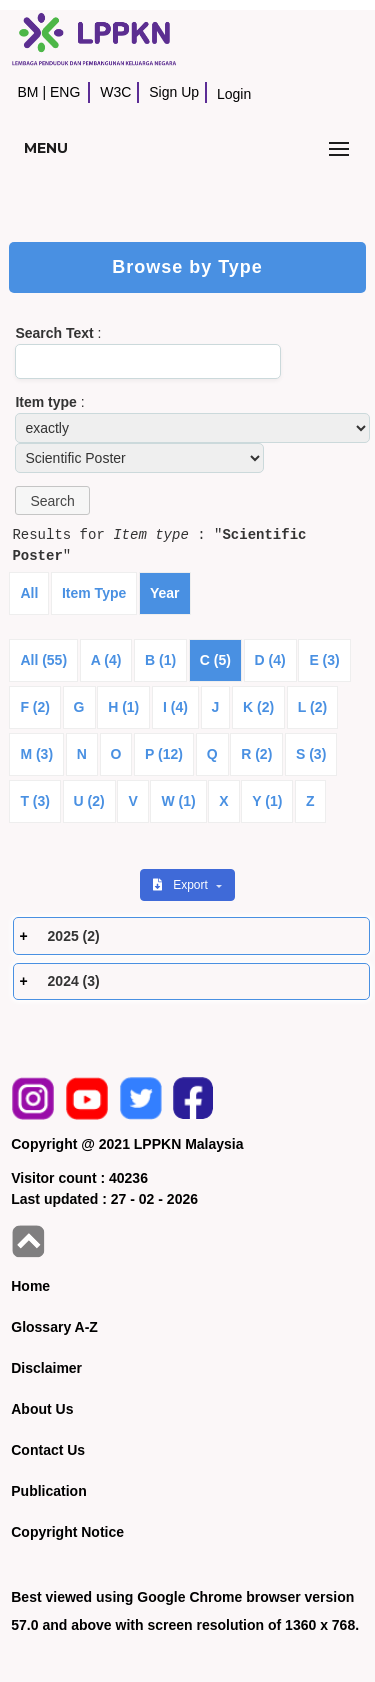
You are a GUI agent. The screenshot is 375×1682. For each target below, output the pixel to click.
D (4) (270, 660)
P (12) (164, 754)
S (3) (311, 754)
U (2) (89, 801)
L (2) (312, 707)
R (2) (256, 754)
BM (27, 92)
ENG (65, 92)
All (29, 593)
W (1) (178, 801)
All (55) (43, 660)
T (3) (35, 801)
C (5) (215, 660)
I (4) (175, 707)
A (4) (106, 660)
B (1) (160, 660)
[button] (52, 500)
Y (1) (267, 801)
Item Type (94, 593)
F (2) (35, 707)
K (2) (258, 707)
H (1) (123, 707)
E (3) (324, 660)
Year (165, 593)
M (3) (36, 754)
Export (182, 885)
